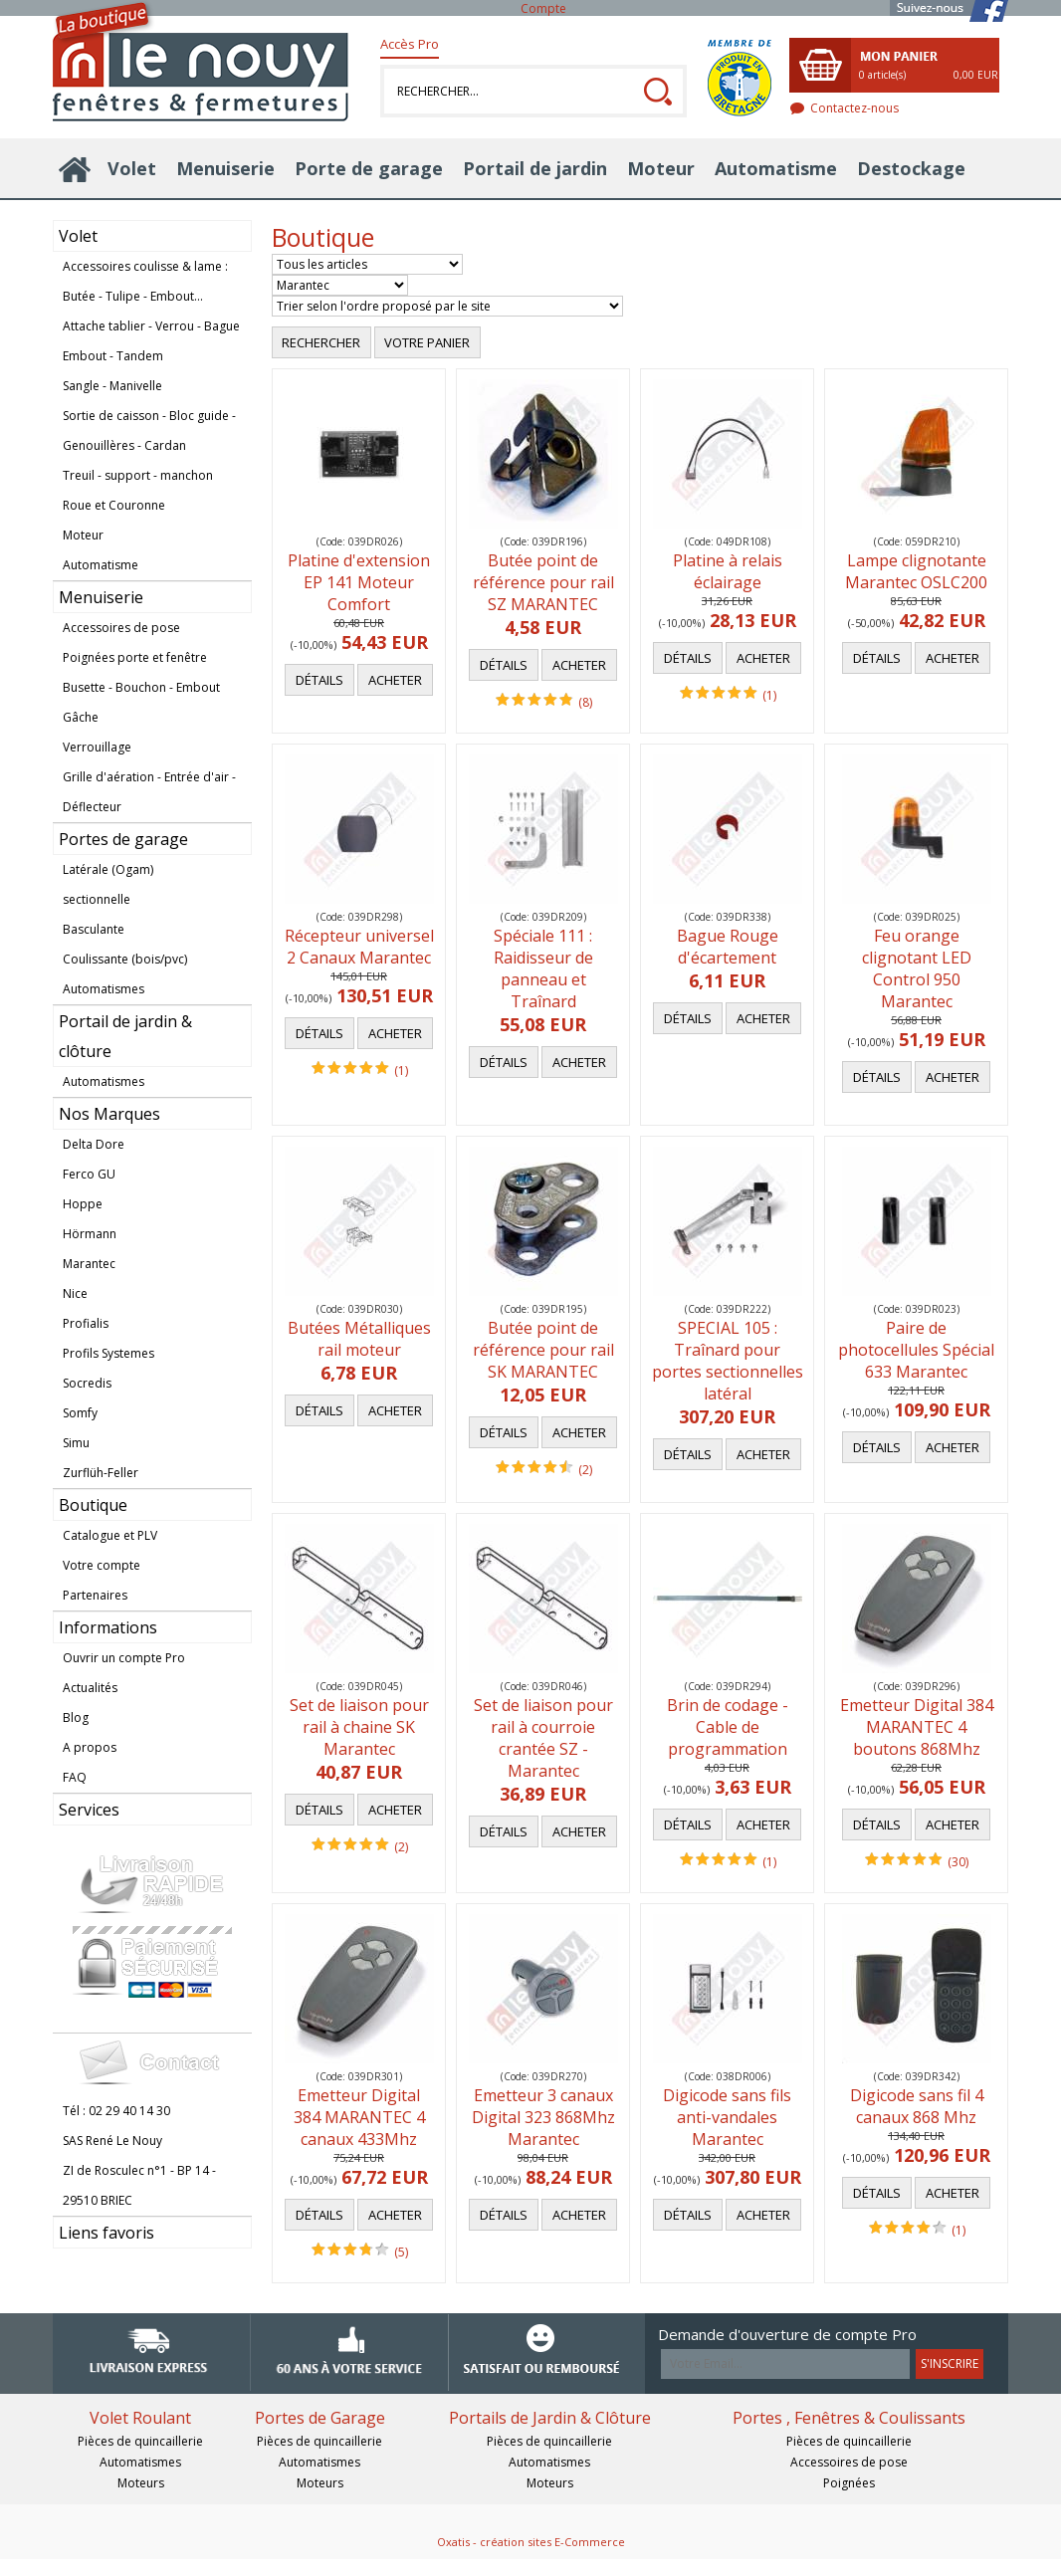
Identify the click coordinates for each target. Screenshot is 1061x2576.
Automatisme (776, 168)
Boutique (93, 1505)
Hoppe (83, 1203)
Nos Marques (109, 1114)
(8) (585, 702)
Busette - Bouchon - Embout (141, 687)
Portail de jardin (535, 168)
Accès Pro (409, 44)
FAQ (75, 1777)
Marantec (89, 1263)
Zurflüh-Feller (100, 1472)
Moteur (661, 168)
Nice (75, 1293)
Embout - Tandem (113, 355)
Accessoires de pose (121, 627)
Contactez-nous (854, 108)
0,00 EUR (976, 75)
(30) (958, 1861)
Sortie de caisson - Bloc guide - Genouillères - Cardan (149, 430)
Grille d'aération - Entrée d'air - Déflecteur (149, 791)
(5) (401, 2252)
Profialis (85, 1323)
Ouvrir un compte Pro (124, 1657)
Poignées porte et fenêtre (135, 657)
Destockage (911, 168)
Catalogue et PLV (110, 1535)
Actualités (90, 1687)
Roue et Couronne (114, 505)
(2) (585, 1469)
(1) (769, 695)
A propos (89, 1747)
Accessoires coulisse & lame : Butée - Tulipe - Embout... (145, 281)
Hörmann (89, 1233)
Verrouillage (97, 747)
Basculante (93, 929)
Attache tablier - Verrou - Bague (151, 326)
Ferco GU (89, 1174)
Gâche (81, 717)
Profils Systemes (108, 1353)
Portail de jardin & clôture (125, 1036)
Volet (131, 168)
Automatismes (103, 988)
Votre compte (101, 1565)
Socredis (87, 1383)
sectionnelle (96, 899)
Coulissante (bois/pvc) (125, 959)
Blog (76, 1717)
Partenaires (95, 1595)
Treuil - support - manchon (138, 475)
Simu (76, 1442)
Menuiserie (225, 168)
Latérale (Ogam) (108, 869)
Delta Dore (93, 1144)
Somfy (80, 1412)
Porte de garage (369, 168)
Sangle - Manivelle (112, 385)
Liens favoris (106, 2233)
